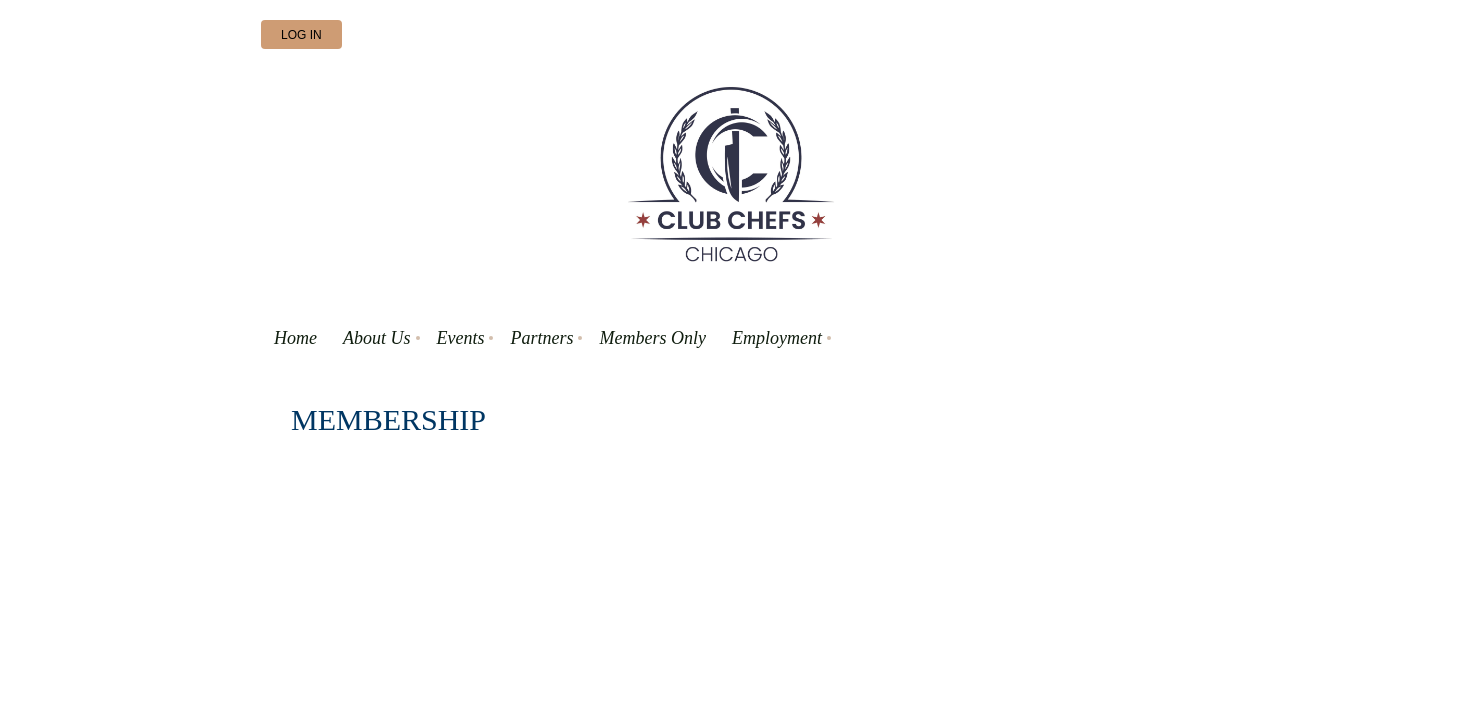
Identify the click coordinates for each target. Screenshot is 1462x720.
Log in (301, 35)
